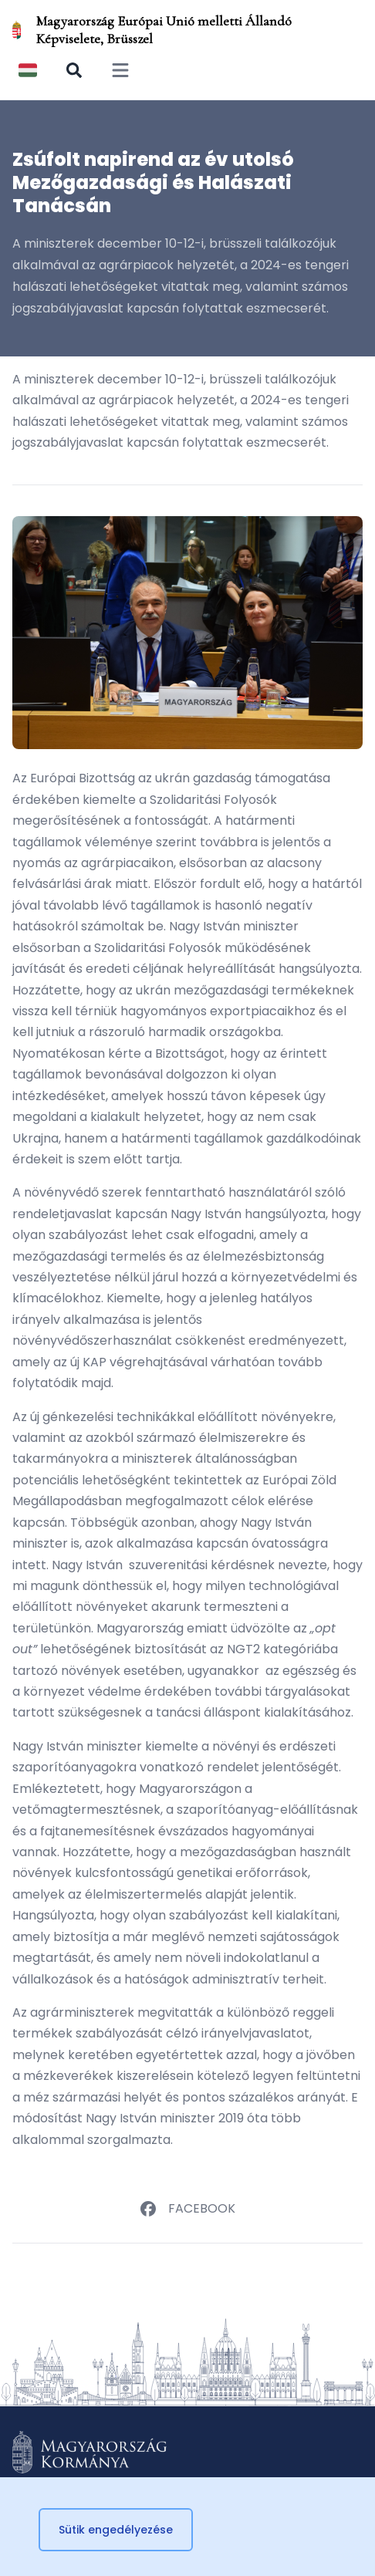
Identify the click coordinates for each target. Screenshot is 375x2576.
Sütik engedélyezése (116, 2529)
